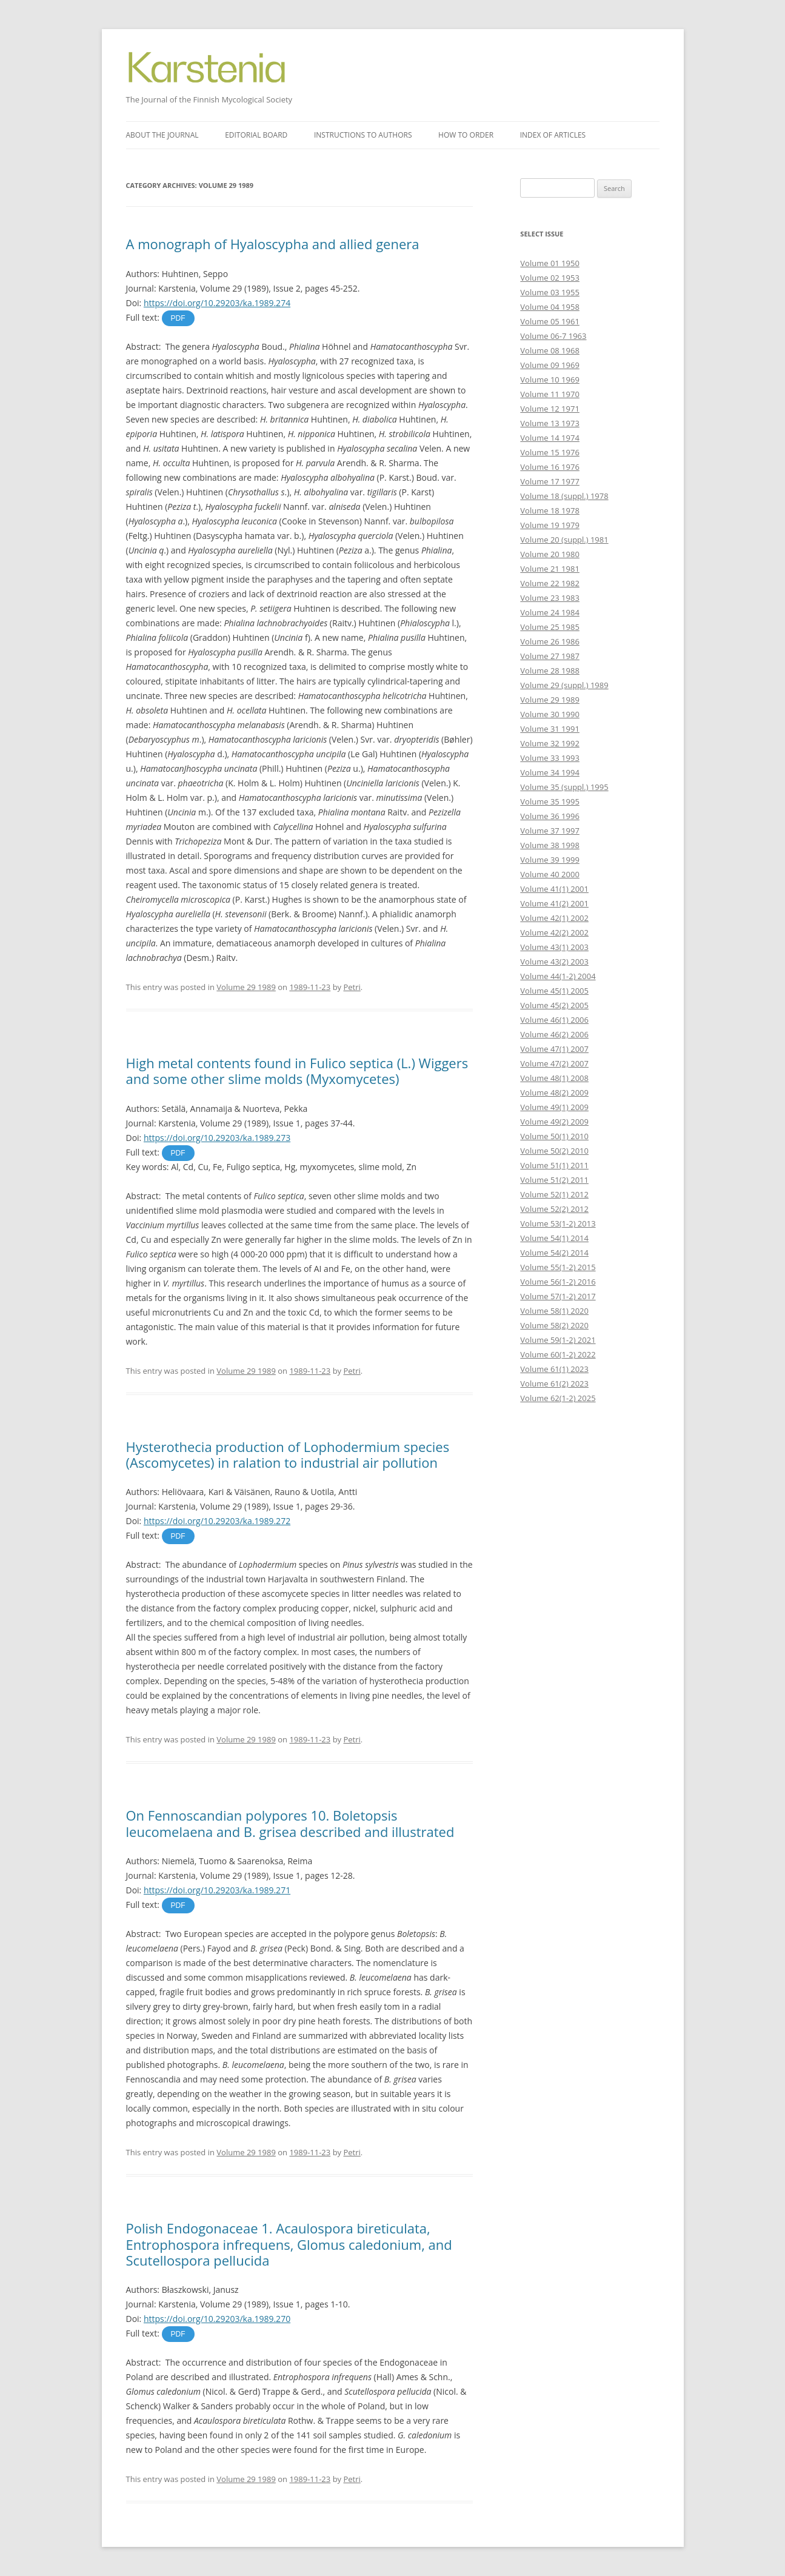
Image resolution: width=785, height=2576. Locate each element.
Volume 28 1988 (550, 670)
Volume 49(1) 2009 (554, 1107)
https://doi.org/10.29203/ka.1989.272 (217, 1521)
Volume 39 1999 (550, 859)
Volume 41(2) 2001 (554, 903)
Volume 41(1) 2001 (554, 888)
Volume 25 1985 (550, 626)
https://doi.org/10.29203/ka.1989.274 (217, 303)
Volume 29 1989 (246, 987)
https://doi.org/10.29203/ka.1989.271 (217, 1890)
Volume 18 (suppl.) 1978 (564, 495)
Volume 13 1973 (550, 423)
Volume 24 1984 (550, 612)
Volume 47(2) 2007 (554, 1063)
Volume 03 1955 (550, 292)
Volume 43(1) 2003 (554, 947)
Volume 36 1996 (550, 816)
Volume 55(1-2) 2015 (557, 1267)
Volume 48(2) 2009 (554, 1092)
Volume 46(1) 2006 (554, 1019)
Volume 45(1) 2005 (554, 990)
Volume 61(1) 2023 (554, 1368)
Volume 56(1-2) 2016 (557, 1281)
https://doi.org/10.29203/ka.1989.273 (217, 1137)
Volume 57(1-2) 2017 (557, 1296)
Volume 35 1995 (550, 801)
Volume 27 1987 (550, 656)
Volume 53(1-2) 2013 (557, 1223)
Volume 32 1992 (550, 743)
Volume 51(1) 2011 (554, 1165)
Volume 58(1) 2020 (554, 1310)
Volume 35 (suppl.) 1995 (564, 786)
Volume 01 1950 (550, 263)
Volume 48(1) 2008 (554, 1077)
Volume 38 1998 (550, 845)
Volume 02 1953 (550, 277)
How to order (465, 135)
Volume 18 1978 (550, 510)
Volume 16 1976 (550, 466)
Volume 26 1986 (550, 641)
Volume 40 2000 (550, 874)
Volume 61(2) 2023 (554, 1383)
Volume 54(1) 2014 (554, 1238)
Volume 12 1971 (550, 408)
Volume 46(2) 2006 (554, 1034)
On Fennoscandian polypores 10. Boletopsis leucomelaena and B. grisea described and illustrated (290, 1823)
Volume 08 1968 (550, 350)
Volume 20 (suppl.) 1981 (564, 539)
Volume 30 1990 (550, 714)
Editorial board (256, 135)
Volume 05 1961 (550, 321)
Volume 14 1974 (550, 437)
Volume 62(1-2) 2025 (557, 1398)
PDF (178, 318)
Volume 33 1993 (550, 757)
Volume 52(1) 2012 (554, 1194)
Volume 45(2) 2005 (554, 1005)
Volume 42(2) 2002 (554, 932)
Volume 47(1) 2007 (554, 1048)
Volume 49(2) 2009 (554, 1121)
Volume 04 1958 (550, 306)
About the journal (162, 135)
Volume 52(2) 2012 (554, 1208)
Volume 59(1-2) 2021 (557, 1339)
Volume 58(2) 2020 (554, 1325)
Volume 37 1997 (550, 830)
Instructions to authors (363, 135)
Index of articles (553, 135)
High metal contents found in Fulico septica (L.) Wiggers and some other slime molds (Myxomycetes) (297, 1071)
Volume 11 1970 (550, 394)
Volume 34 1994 (550, 772)
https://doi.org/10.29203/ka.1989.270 (217, 2318)
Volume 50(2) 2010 (554, 1150)
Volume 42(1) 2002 (554, 917)
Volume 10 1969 (550, 379)
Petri (351, 987)
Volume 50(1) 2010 (554, 1136)
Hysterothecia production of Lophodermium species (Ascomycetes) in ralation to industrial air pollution (288, 1454)
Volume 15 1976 (550, 452)
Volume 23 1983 (550, 597)
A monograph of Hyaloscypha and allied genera (272, 244)
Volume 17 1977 (550, 481)
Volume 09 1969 (550, 365)
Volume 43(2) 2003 (554, 961)
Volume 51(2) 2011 (554, 1179)
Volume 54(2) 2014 (554, 1252)
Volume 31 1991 (550, 728)
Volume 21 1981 (550, 568)
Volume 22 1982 (550, 583)
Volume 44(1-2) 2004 (557, 976)
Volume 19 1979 (550, 525)
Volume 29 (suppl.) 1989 (564, 685)
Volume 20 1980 (550, 554)
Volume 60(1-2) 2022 (557, 1354)
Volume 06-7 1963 (553, 335)
